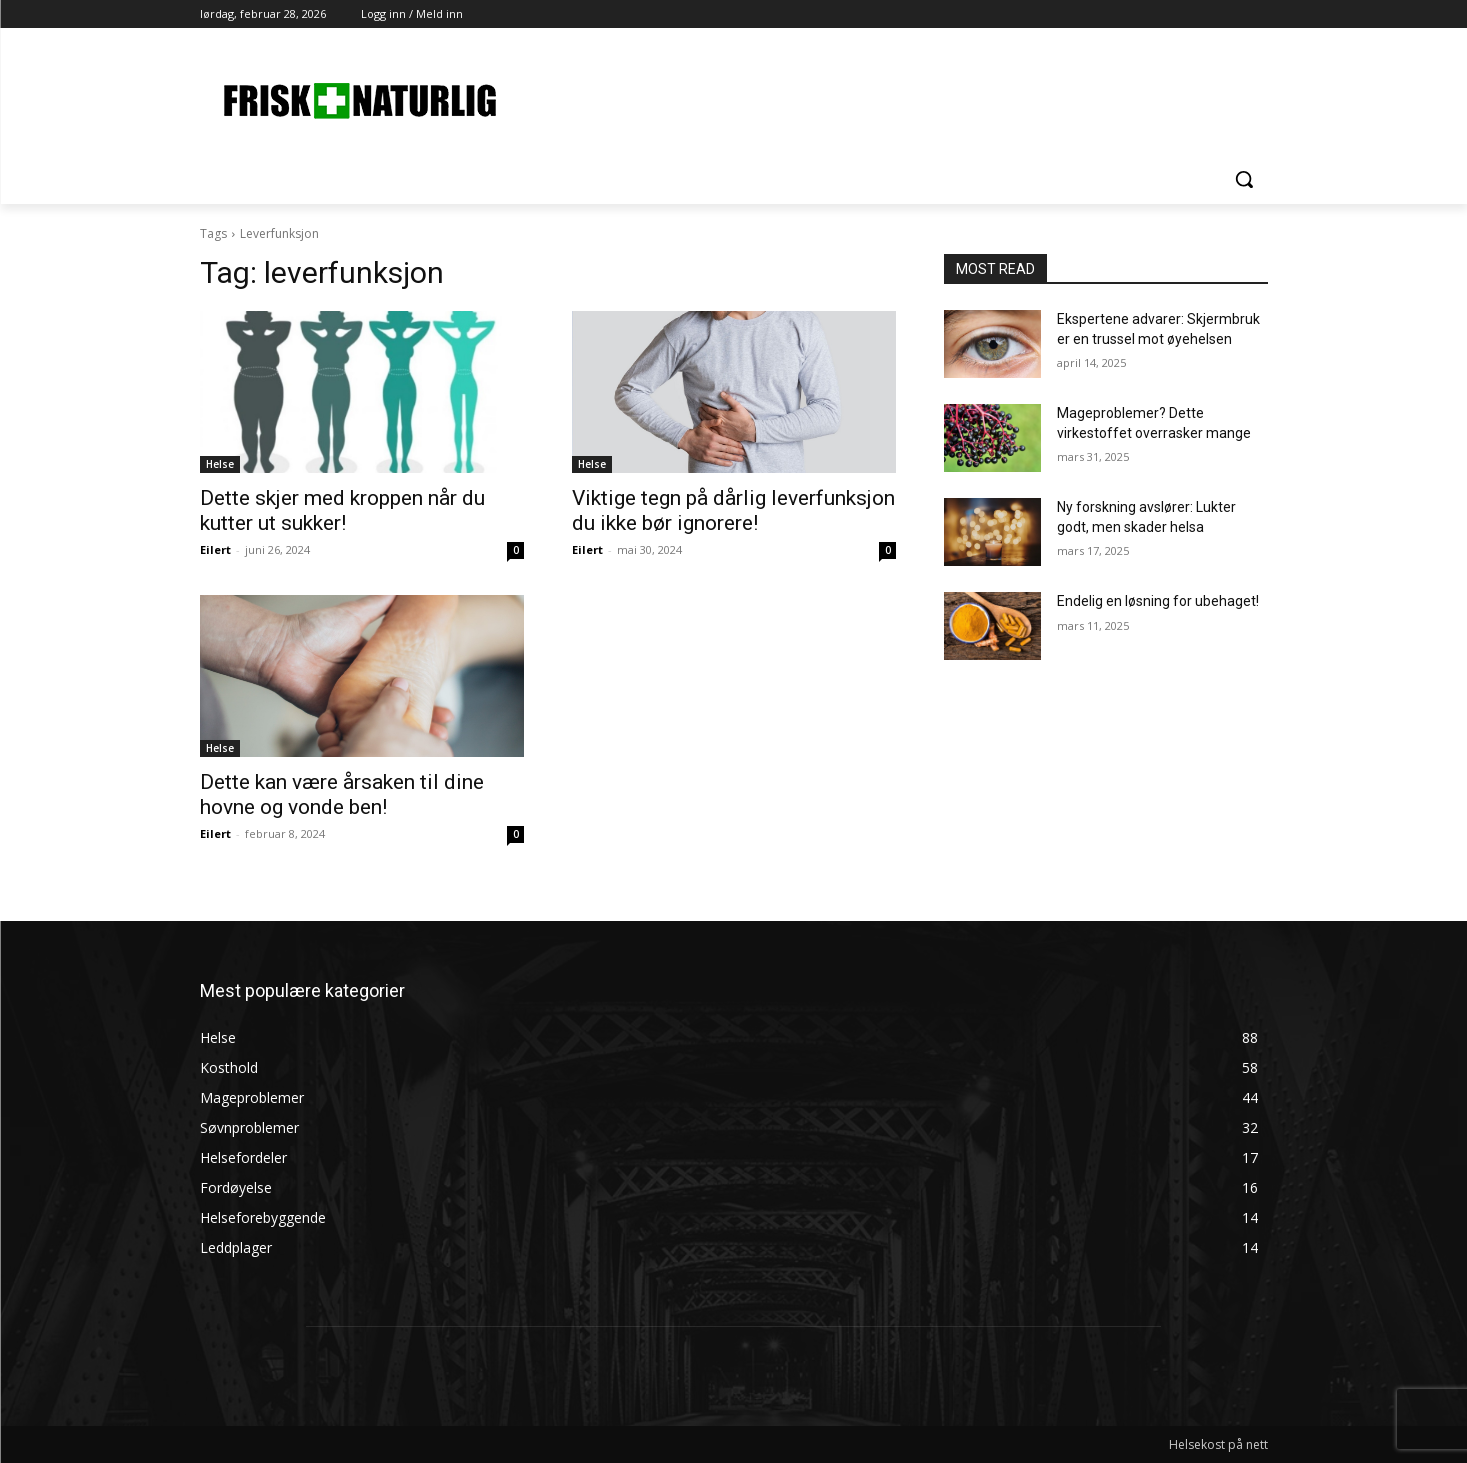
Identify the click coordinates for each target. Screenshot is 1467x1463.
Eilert (215, 549)
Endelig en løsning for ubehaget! (1158, 601)
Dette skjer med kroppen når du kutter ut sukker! (342, 510)
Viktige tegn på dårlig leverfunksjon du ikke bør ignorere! (733, 510)
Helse (220, 464)
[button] (1244, 179)
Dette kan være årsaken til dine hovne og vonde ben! (342, 794)
